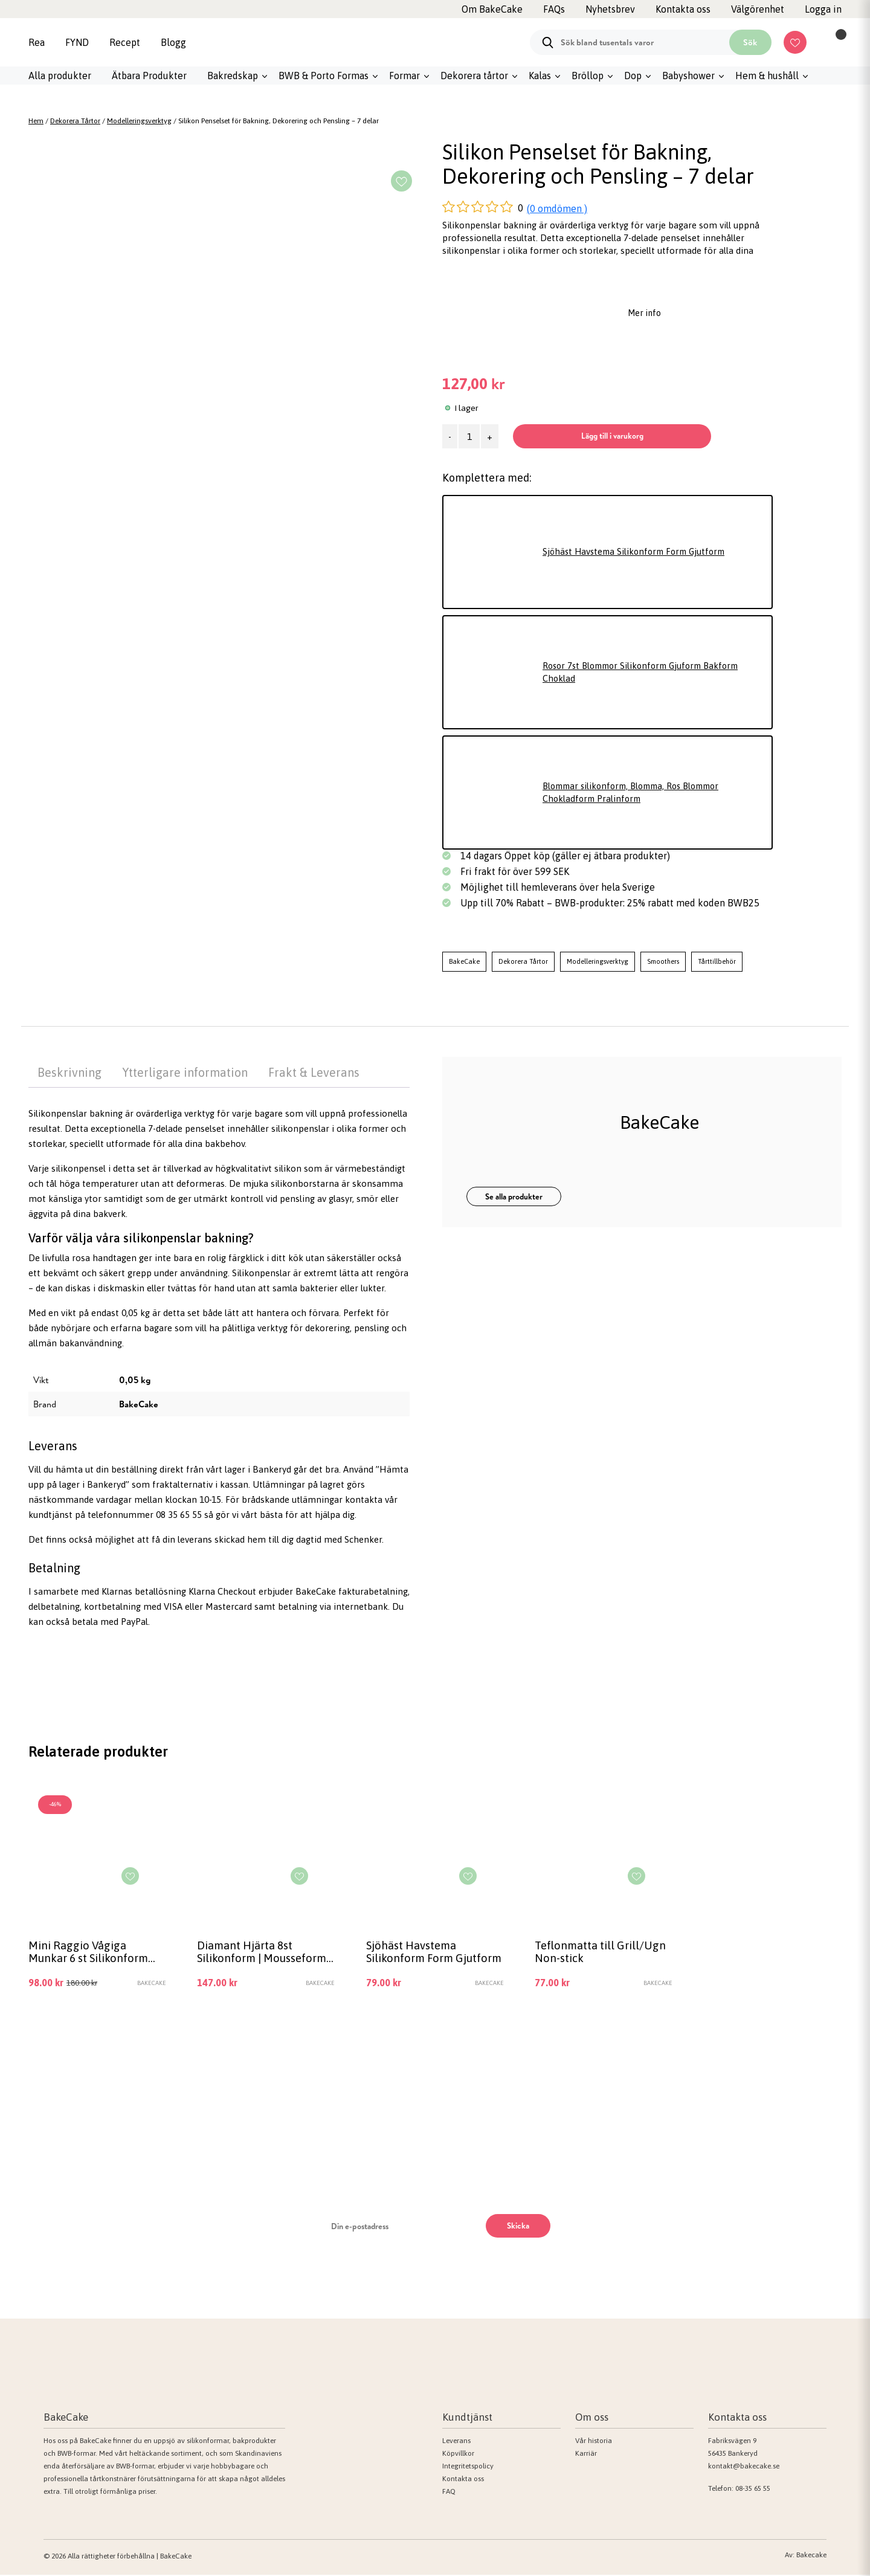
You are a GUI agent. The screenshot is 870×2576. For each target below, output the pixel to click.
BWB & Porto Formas (324, 75)
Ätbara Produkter (149, 75)
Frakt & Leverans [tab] (313, 1072)
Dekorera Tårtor (75, 121)
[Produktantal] (469, 436)
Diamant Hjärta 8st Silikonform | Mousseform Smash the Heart (263, 1952)
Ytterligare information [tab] (185, 1072)
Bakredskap (232, 75)
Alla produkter (59, 75)
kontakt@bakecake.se (743, 2467)
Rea (36, 42)
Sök (750, 42)
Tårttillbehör (717, 961)
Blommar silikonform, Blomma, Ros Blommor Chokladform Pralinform (638, 792)
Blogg (173, 42)
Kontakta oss (463, 2480)
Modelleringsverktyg (139, 121)
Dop (633, 75)
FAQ (449, 2492)
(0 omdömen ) (557, 208)
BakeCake (464, 961)
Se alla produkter (514, 1196)
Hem (36, 121)
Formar (404, 75)
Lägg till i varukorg (617, 435)
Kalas (540, 75)
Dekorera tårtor (474, 75)
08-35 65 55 (752, 2489)
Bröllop (588, 75)
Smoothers (663, 961)
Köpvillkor (458, 2454)
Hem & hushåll (767, 75)
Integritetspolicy (468, 2467)
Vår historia (593, 2442)
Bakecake (811, 2556)
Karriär (586, 2454)
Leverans (456, 2442)
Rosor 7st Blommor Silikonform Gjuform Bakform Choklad (647, 672)
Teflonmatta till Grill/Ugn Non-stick (602, 1952)
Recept (124, 42)
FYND (77, 42)
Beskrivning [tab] (69, 1072)
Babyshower (688, 75)
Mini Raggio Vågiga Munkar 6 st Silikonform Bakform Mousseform (90, 1952)
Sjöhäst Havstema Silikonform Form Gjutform (639, 552)
